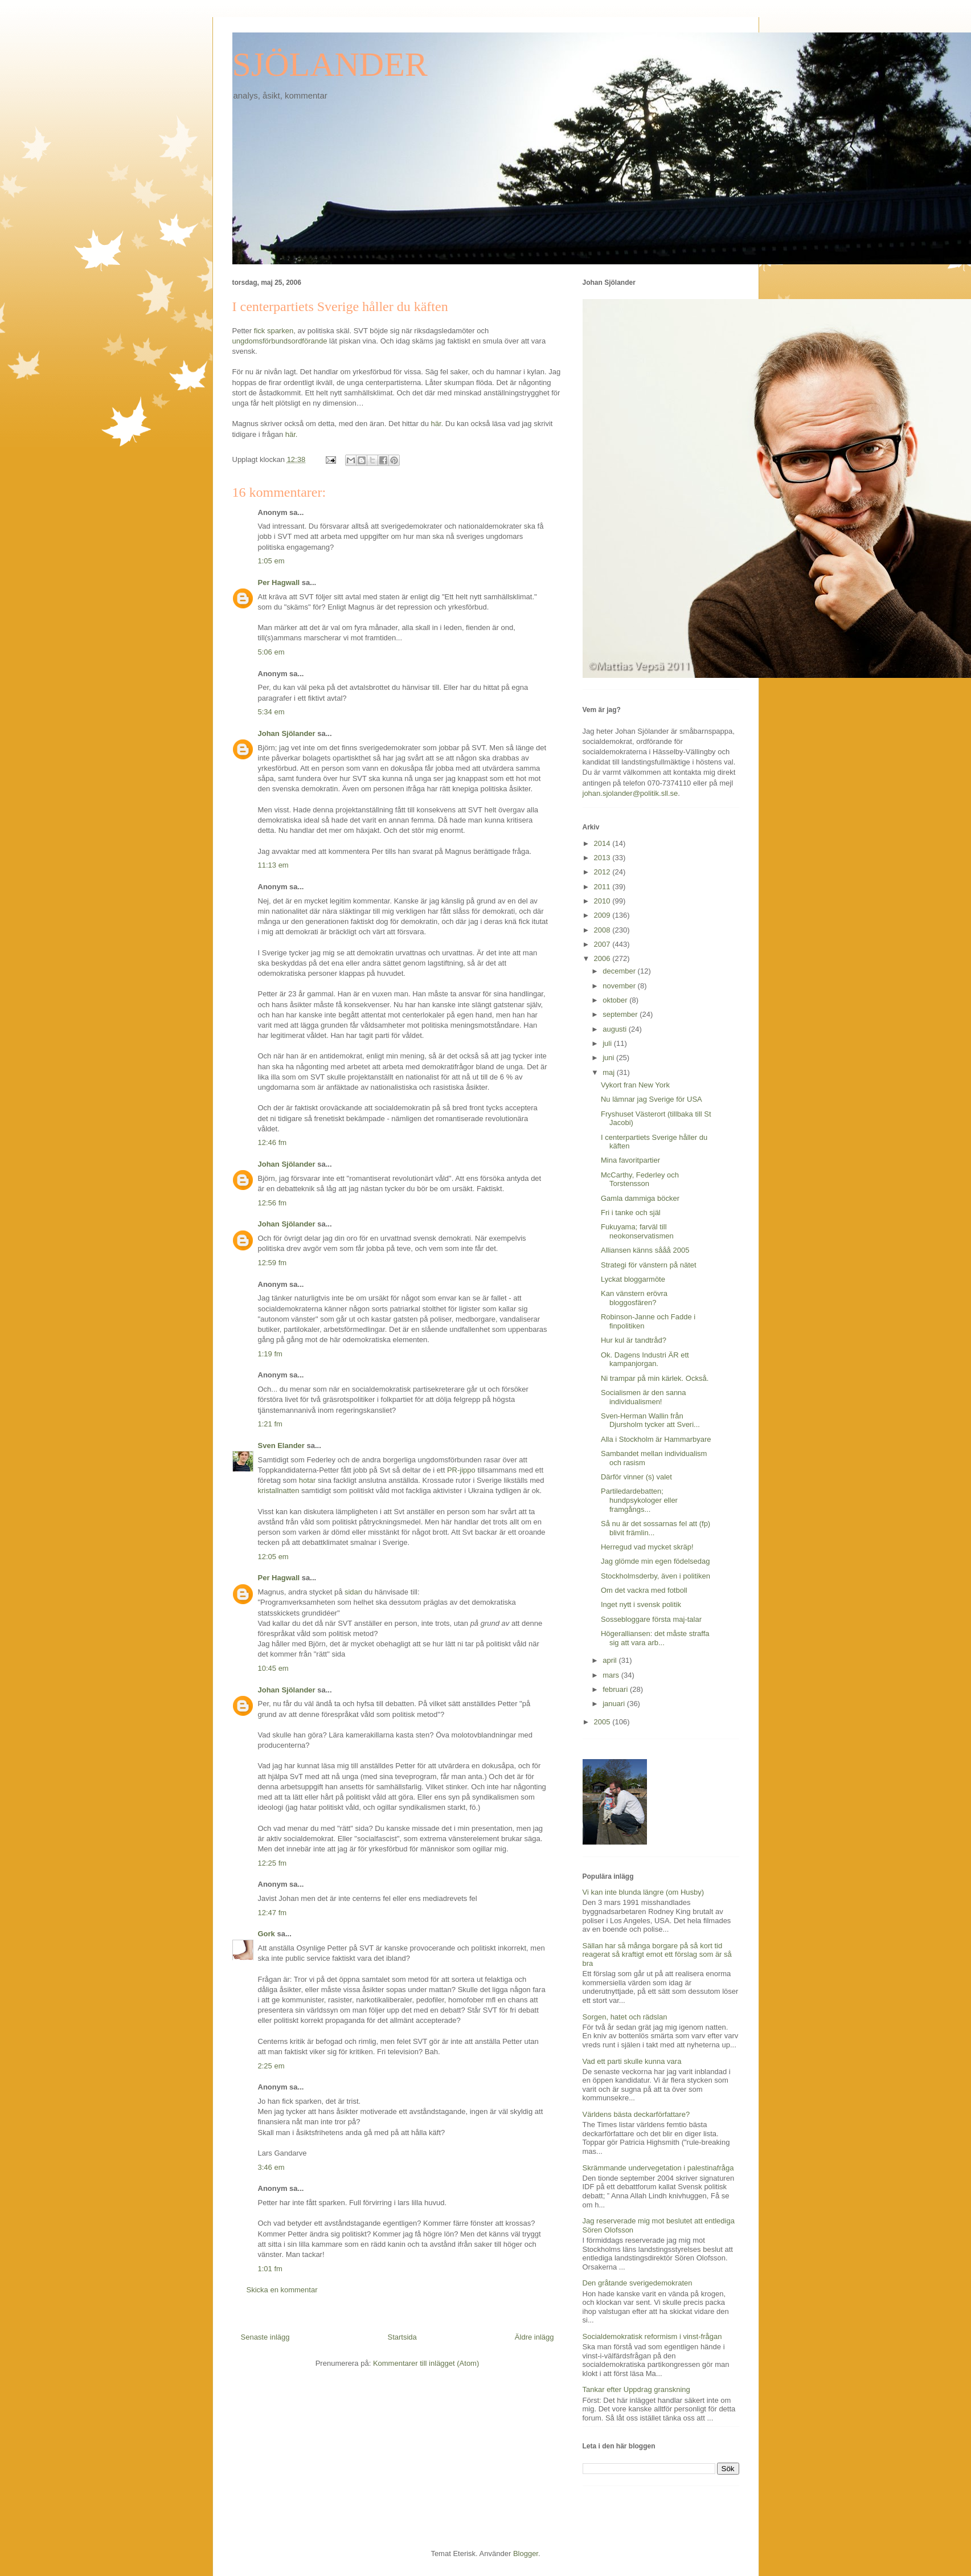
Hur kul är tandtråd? (633, 1340)
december (620, 971)
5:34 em (271, 712)
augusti (616, 1029)
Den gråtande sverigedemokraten (638, 2283)
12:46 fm (272, 1142)
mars (612, 1675)
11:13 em (273, 865)
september (621, 1014)
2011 (603, 886)
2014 (603, 843)
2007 (603, 944)
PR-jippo (461, 1470)
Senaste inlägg (265, 2337)
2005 (603, 1722)
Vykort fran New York (635, 1085)
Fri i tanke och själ (631, 1212)
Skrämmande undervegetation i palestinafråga (658, 2168)
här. (438, 423)
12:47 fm (272, 1912)
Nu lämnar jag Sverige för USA (651, 1099)
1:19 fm (270, 1354)
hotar (307, 1480)
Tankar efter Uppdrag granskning (636, 2389)
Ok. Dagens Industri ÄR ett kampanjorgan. (645, 1359)
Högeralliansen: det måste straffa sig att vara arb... (655, 1638)
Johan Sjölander (287, 733)
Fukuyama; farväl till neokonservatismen (637, 1231)
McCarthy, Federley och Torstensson (640, 1179)
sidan (353, 1592)
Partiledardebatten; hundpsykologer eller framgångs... (639, 1500)
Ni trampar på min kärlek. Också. (654, 1378)
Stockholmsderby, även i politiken (655, 1576)
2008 (603, 930)
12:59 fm (272, 1262)
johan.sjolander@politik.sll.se (630, 793)
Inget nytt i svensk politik (641, 1604)
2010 (603, 901)
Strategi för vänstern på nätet (649, 1265)
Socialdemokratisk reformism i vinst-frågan (652, 2336)
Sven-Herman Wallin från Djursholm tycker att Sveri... (650, 1420)
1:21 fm (270, 1424)
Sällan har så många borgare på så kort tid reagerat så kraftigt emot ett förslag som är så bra (657, 1954)
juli (608, 1043)
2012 (603, 872)
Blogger (525, 2553)
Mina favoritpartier (630, 1160)
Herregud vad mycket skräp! (647, 1547)
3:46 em (271, 2167)
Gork (266, 1933)
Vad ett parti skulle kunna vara (632, 2061)
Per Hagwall (279, 582)
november (620, 986)
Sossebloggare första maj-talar (651, 1619)
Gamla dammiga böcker (640, 1198)
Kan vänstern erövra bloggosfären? (634, 1298)
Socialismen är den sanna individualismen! (643, 1397)
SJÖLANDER (330, 64)
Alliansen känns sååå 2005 (645, 1250)
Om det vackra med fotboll (644, 1590)
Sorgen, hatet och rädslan (625, 2017)
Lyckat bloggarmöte (633, 1279)
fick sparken (273, 330)
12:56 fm (272, 1203)
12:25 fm (272, 1863)
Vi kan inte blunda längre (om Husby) (643, 1892)
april (610, 1660)
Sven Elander (281, 1445)
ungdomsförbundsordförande (281, 341)
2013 (603, 857)
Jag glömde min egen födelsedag (655, 1561)
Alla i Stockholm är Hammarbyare (656, 1439)
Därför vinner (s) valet (636, 1477)
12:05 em (273, 1556)
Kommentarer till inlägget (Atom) (426, 2363)
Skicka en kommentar (282, 2289)
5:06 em (271, 652)
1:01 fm (270, 2268)
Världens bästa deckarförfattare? (636, 2114)
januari (615, 1703)
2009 (603, 915)
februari (616, 1689)
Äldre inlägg (534, 2337)
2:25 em (271, 2066)
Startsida (402, 2337)
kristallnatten (279, 1490)
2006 (603, 958)
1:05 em (271, 561)
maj (610, 1072)
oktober (616, 1000)
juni (609, 1057)
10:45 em (273, 1668)
